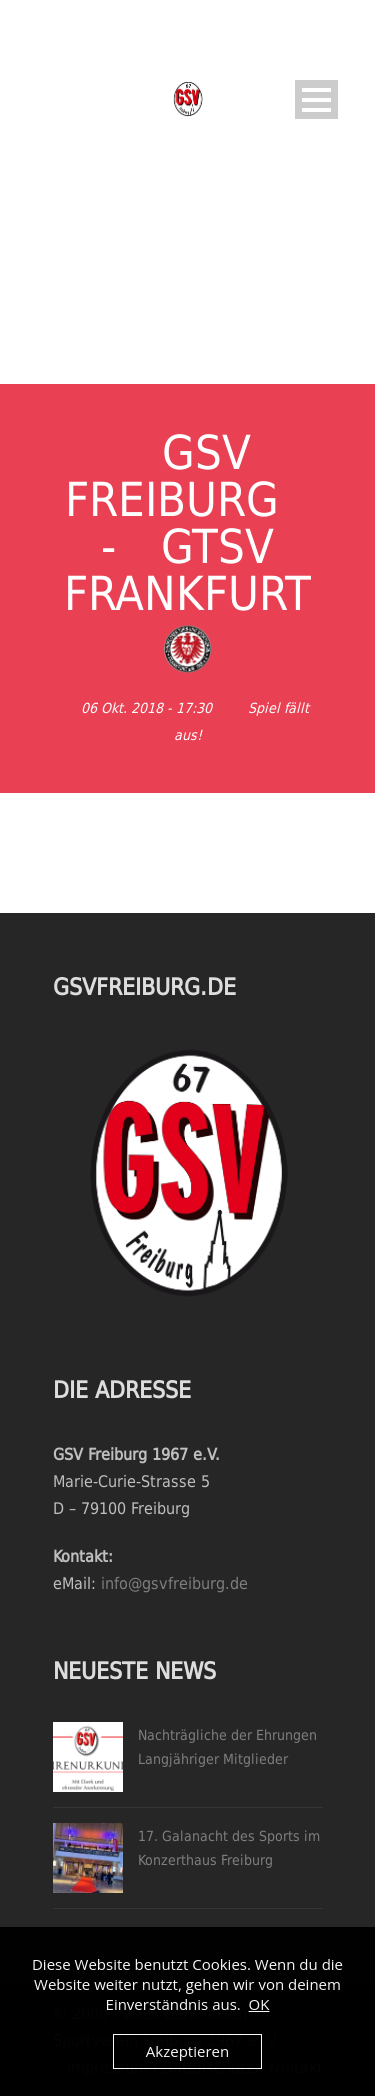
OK (259, 2004)
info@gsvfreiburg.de (174, 1583)
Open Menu (316, 99)
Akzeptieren (187, 2051)
